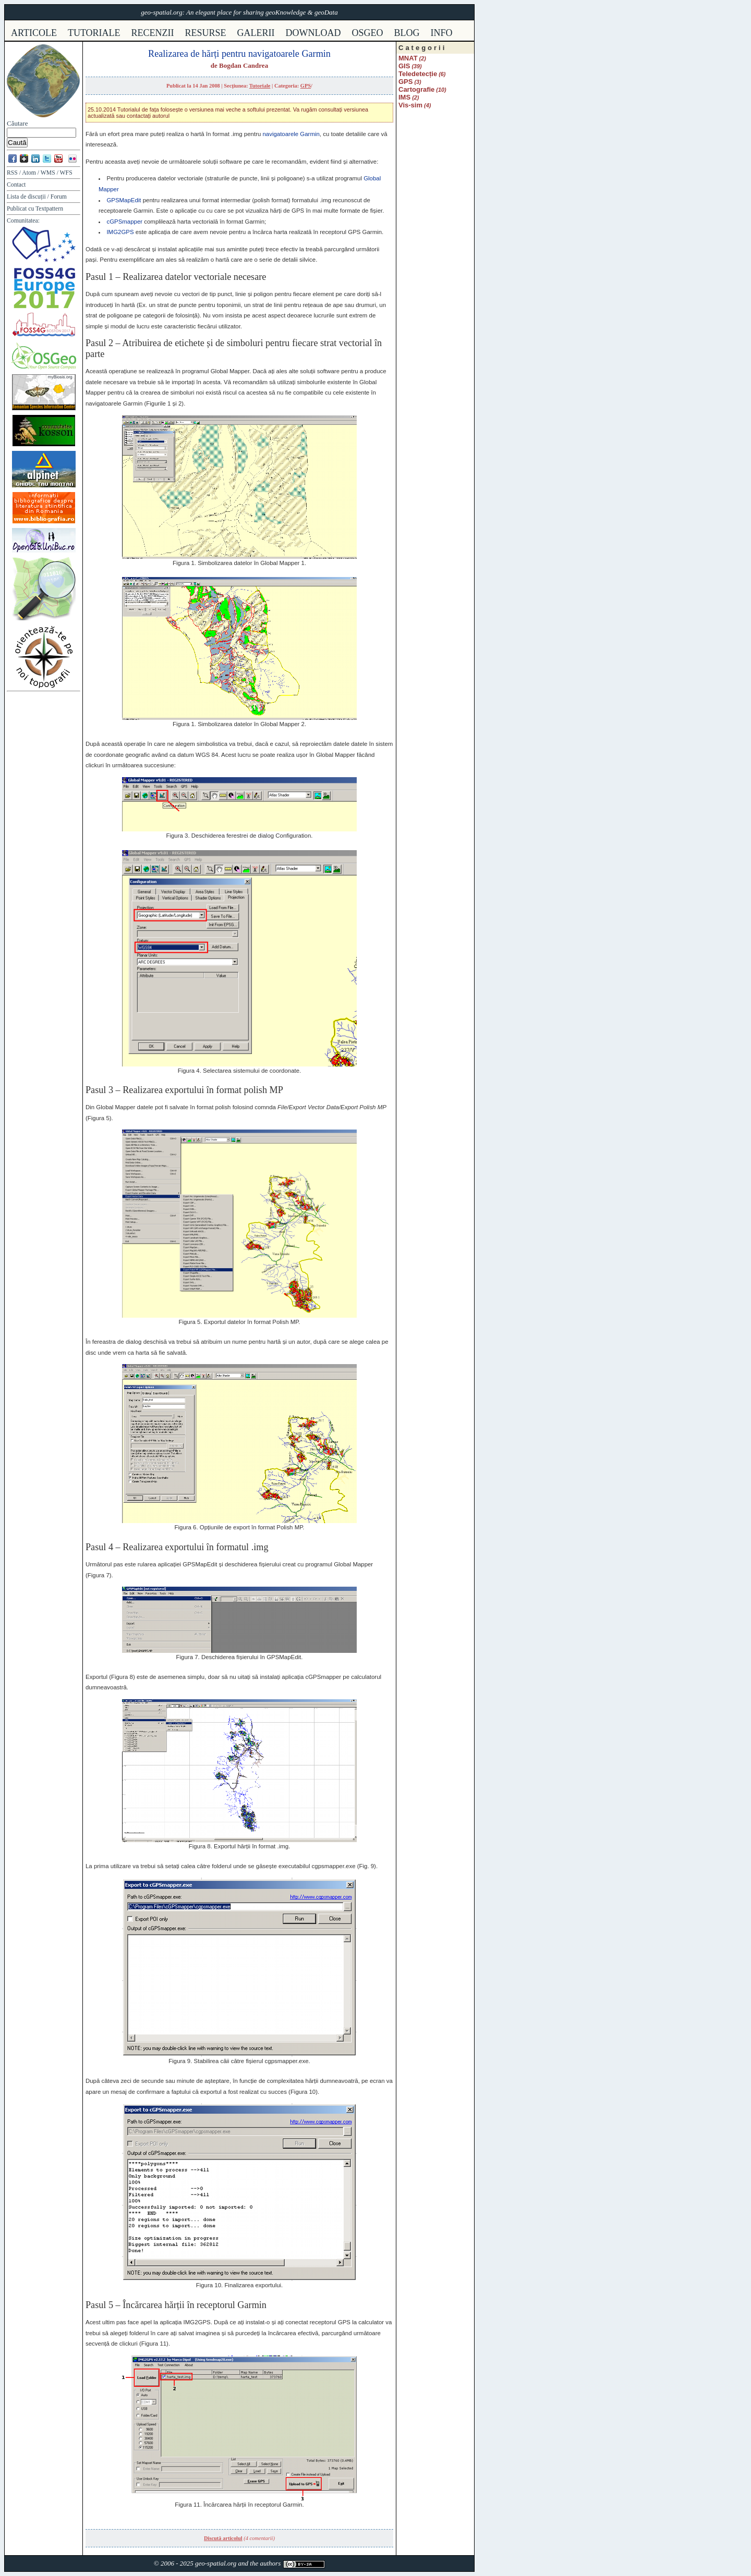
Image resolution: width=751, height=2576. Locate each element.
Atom (29, 172)
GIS (404, 66)
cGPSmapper (124, 221)
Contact (16, 184)
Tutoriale (260, 86)
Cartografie (416, 89)
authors (270, 2563)
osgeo (367, 33)
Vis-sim (410, 105)
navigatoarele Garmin (290, 134)
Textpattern (49, 208)
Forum (59, 196)
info (442, 33)
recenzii (152, 33)
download (313, 33)
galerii (256, 33)
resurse (205, 33)
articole (34, 33)
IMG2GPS (120, 232)
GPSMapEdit (123, 200)
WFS (66, 172)
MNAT (408, 58)
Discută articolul (223, 2538)
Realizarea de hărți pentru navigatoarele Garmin (239, 53)
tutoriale (94, 33)
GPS (305, 86)
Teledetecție (417, 74)
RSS (12, 172)
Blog (407, 33)
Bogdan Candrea (243, 65)
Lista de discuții (26, 196)
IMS (404, 97)
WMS (48, 172)
